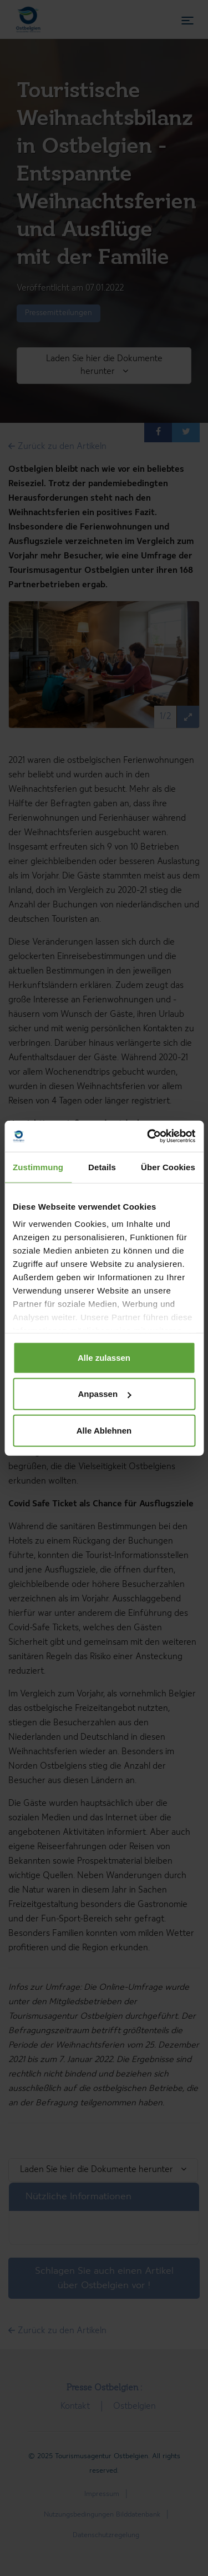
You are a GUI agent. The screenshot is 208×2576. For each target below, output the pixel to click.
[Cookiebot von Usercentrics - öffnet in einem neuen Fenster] (148, 1136)
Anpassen (104, 1394)
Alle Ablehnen (104, 1430)
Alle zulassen (104, 1357)
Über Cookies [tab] (168, 1166)
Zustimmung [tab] (38, 1166)
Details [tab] (102, 1166)
